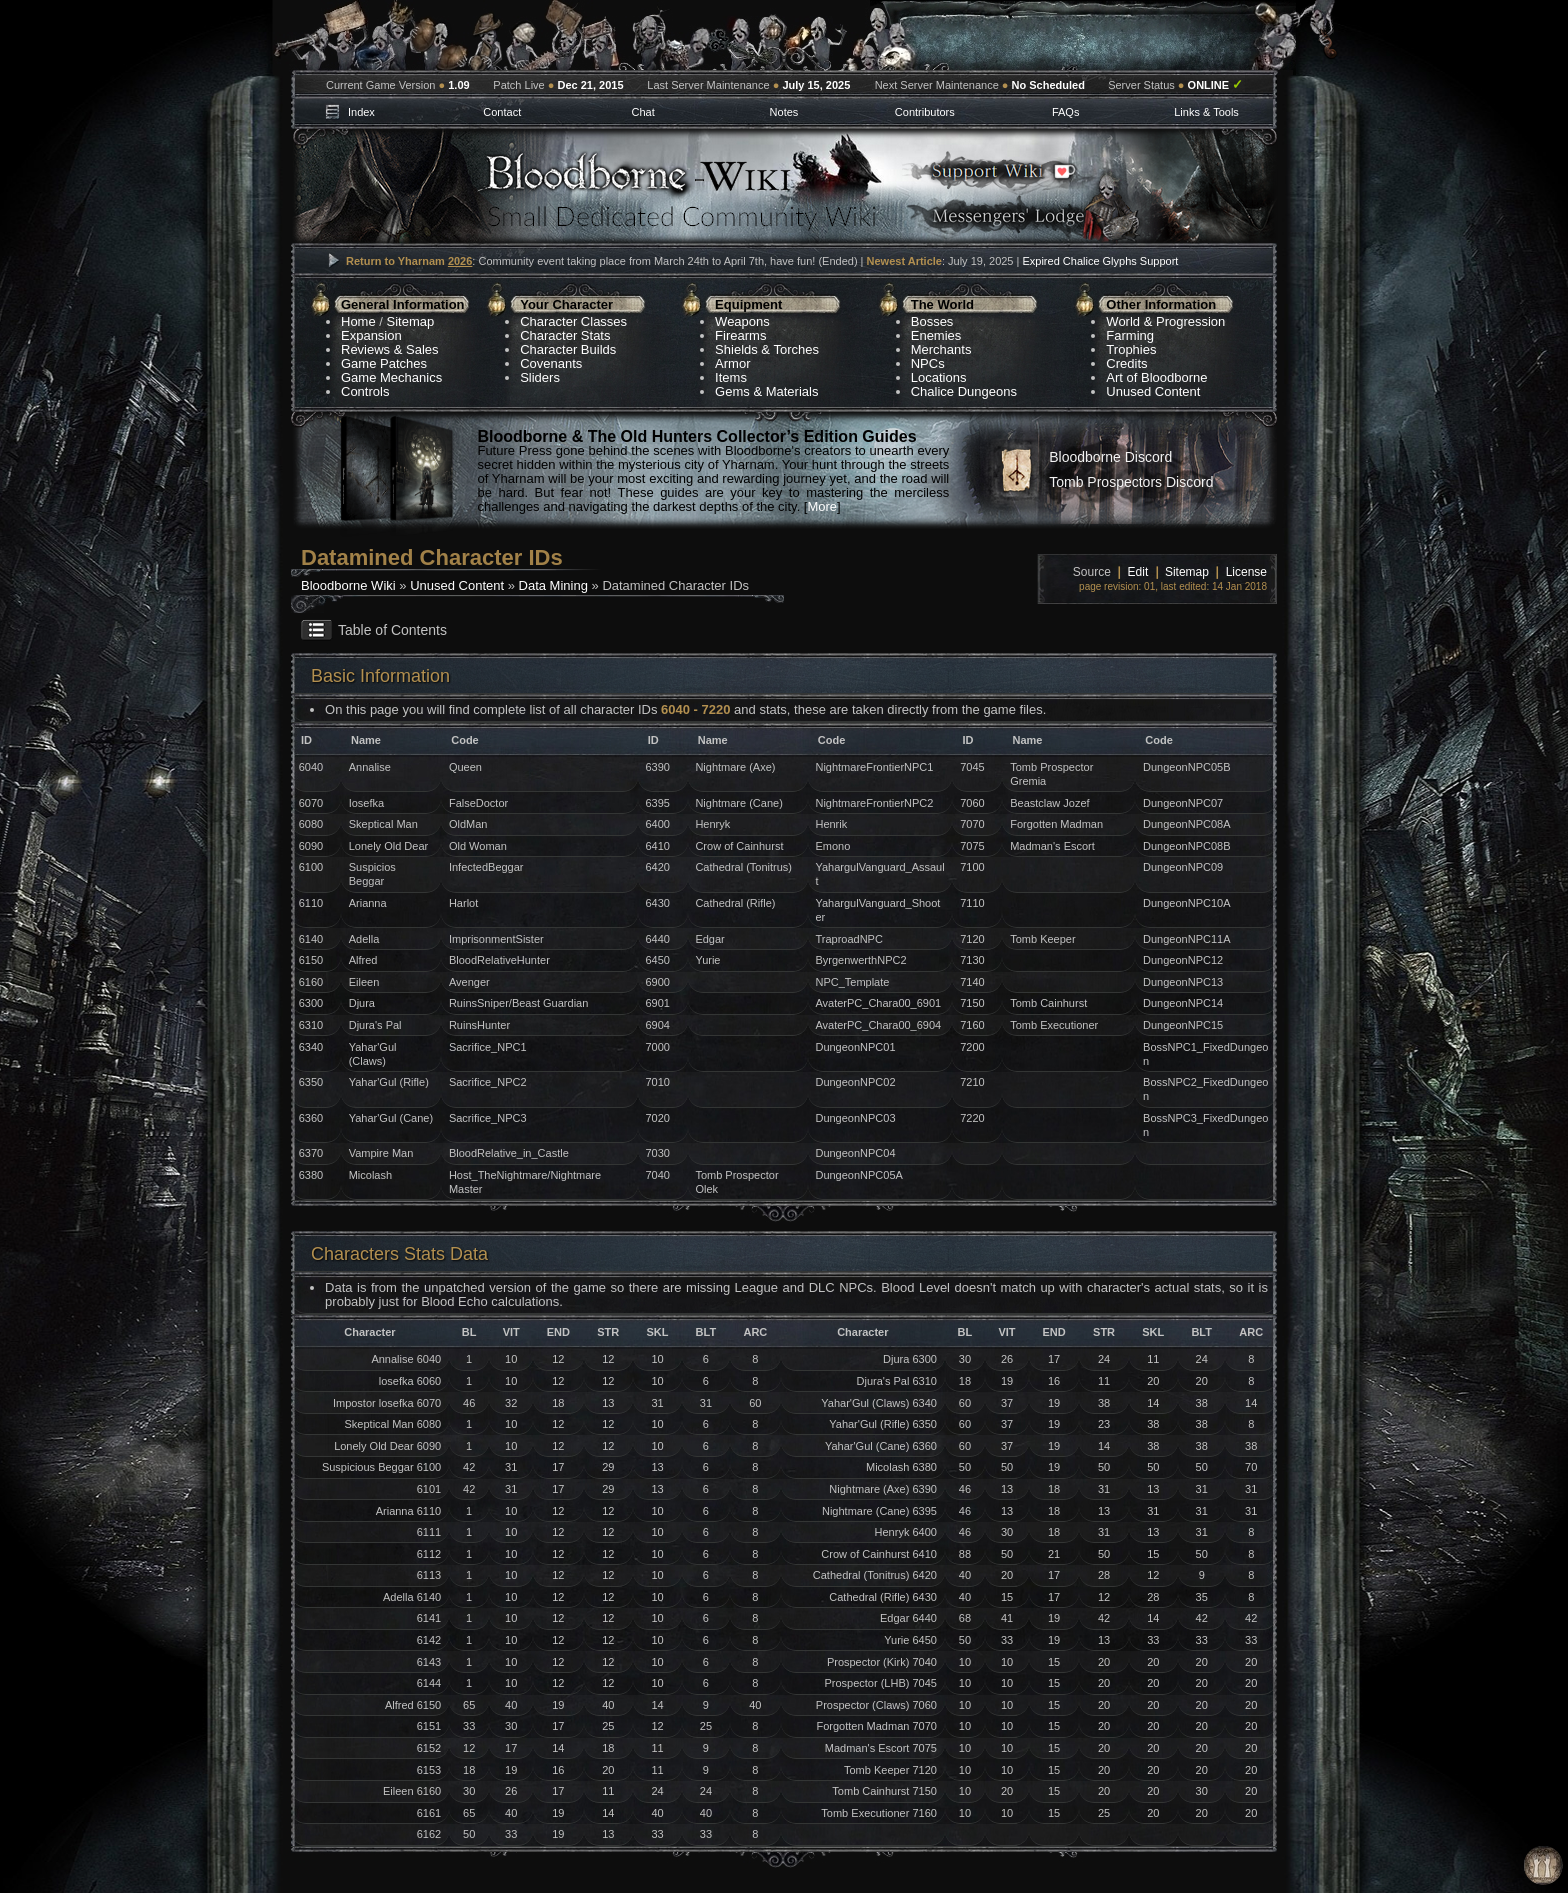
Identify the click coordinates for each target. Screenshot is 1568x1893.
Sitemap (411, 321)
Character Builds (568, 349)
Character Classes (573, 321)
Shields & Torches (767, 349)
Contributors (925, 112)
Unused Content (1153, 391)
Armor (732, 363)
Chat (642, 112)
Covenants (551, 363)
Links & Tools (1206, 112)
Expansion (371, 335)
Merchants (941, 349)
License (1246, 572)
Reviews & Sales (390, 349)
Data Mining (553, 585)
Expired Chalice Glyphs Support (1100, 261)
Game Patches (384, 363)
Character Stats (565, 335)
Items (731, 377)
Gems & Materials (766, 391)
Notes (784, 112)
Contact (502, 112)
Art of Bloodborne (1156, 377)
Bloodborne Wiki (348, 585)
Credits (1126, 363)
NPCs (928, 363)
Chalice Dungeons (964, 391)
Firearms (740, 335)
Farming (1130, 335)
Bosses (932, 321)
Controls (365, 391)
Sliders (540, 377)
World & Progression (1165, 321)
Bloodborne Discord (1110, 457)
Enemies (936, 335)
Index (361, 112)
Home (358, 321)
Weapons (742, 321)
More (822, 506)
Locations (939, 377)
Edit (1138, 572)
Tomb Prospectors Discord (1131, 482)
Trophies (1131, 349)
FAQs (1066, 112)
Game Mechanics (391, 377)
